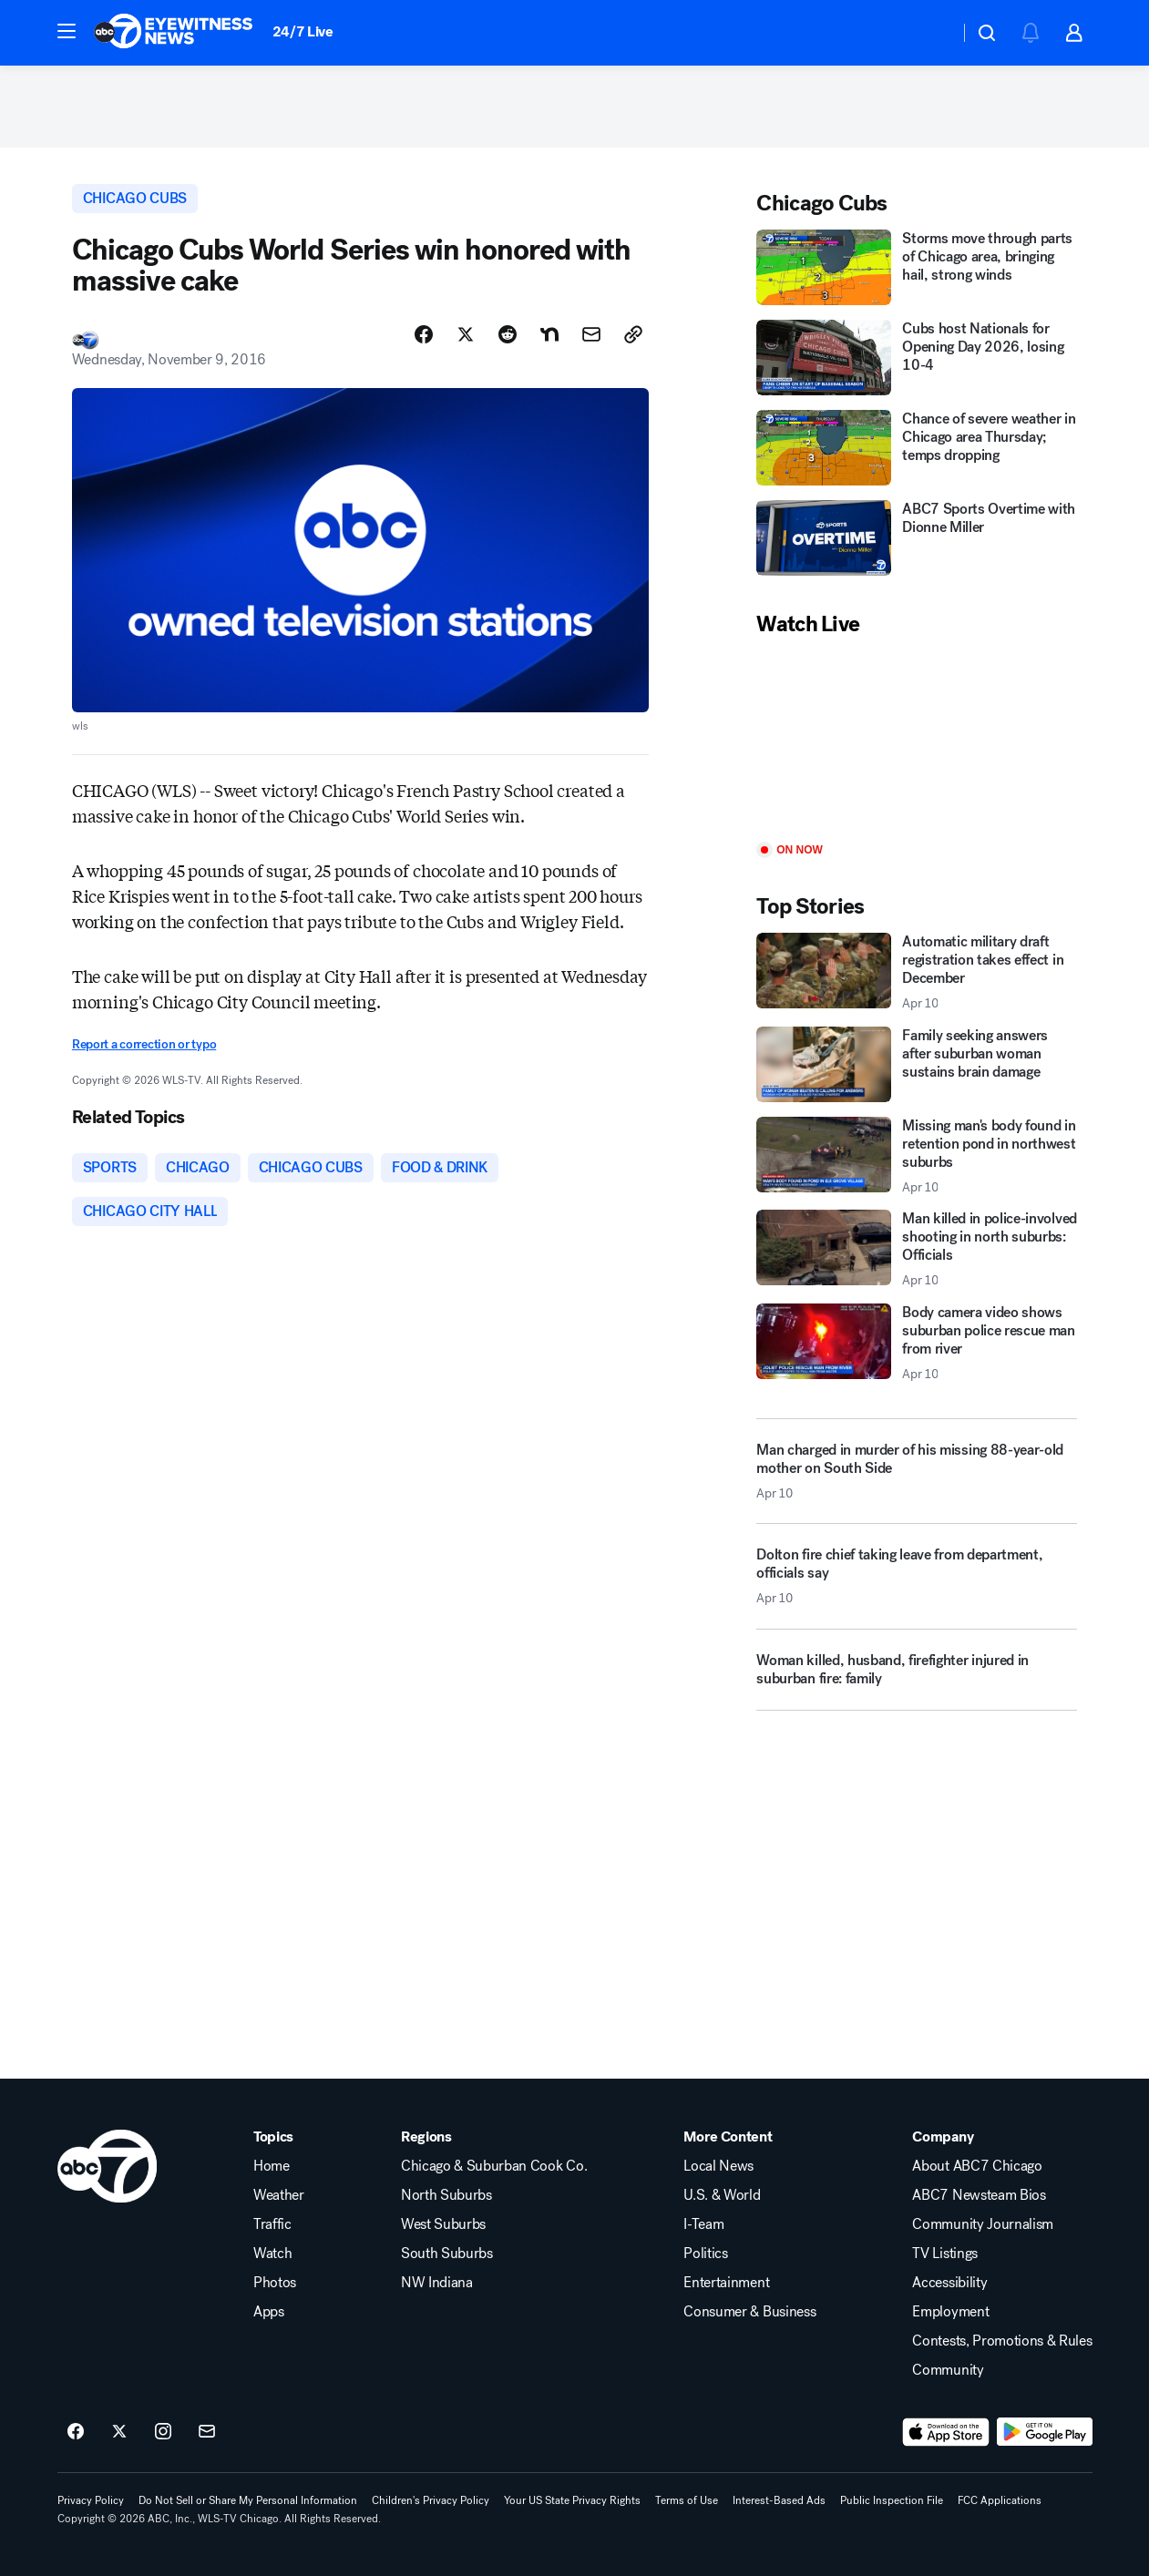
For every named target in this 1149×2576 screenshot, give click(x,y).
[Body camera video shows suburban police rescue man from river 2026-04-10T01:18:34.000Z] (916, 1342)
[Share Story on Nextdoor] (549, 334)
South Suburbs (447, 2253)
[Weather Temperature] (930, 33)
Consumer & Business (749, 2312)
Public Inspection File (891, 2500)
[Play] (916, 740)
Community (947, 2370)
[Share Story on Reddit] (507, 334)
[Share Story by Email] (591, 334)
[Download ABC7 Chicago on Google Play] (1045, 2432)
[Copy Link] (633, 334)
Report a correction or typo (144, 1044)
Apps (268, 2312)
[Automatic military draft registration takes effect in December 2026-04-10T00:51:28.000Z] (916, 972)
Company (942, 2137)
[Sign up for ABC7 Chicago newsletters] (207, 2432)
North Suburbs (446, 2195)
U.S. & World (721, 2195)
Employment (950, 2312)
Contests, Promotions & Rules (1002, 2341)
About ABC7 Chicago (976, 2166)
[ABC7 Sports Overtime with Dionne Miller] (916, 538)
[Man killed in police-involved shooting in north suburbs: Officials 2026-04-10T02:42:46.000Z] (916, 1249)
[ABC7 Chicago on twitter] (119, 2432)
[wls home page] (107, 2166)
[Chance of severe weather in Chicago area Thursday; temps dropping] (916, 448)
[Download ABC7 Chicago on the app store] (946, 2432)
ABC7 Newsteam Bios (978, 2195)
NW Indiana (437, 2282)
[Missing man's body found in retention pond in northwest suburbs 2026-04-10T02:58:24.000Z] (916, 1156)
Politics (705, 2253)
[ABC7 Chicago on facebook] (75, 2432)
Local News (718, 2166)
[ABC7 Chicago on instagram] (163, 2432)
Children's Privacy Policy (430, 2500)
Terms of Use (686, 2500)
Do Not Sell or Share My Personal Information (247, 2500)
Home (271, 2166)
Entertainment (726, 2282)
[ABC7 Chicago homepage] (173, 33)
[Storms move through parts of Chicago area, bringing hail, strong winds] (916, 267)
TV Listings (944, 2253)
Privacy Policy (90, 2500)
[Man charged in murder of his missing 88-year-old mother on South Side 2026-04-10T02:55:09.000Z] (916, 1471)
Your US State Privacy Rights (572, 2500)
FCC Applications (999, 2500)
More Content (727, 2137)
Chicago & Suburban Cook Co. (494, 2166)
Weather (278, 2195)
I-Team (703, 2224)
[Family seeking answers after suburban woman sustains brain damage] (916, 1064)
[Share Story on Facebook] (423, 334)
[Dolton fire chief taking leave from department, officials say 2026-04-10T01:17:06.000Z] (916, 1583)
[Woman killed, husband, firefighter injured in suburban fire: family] (916, 1677)
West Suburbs (443, 2224)
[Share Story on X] (465, 334)
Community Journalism (982, 2224)
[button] (66, 31)
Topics (273, 2137)
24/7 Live (302, 31)
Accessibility (949, 2282)
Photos (274, 2282)
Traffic (272, 2224)
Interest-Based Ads (779, 2500)
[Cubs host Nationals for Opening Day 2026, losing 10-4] (916, 357)
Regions (426, 2137)
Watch (272, 2253)
